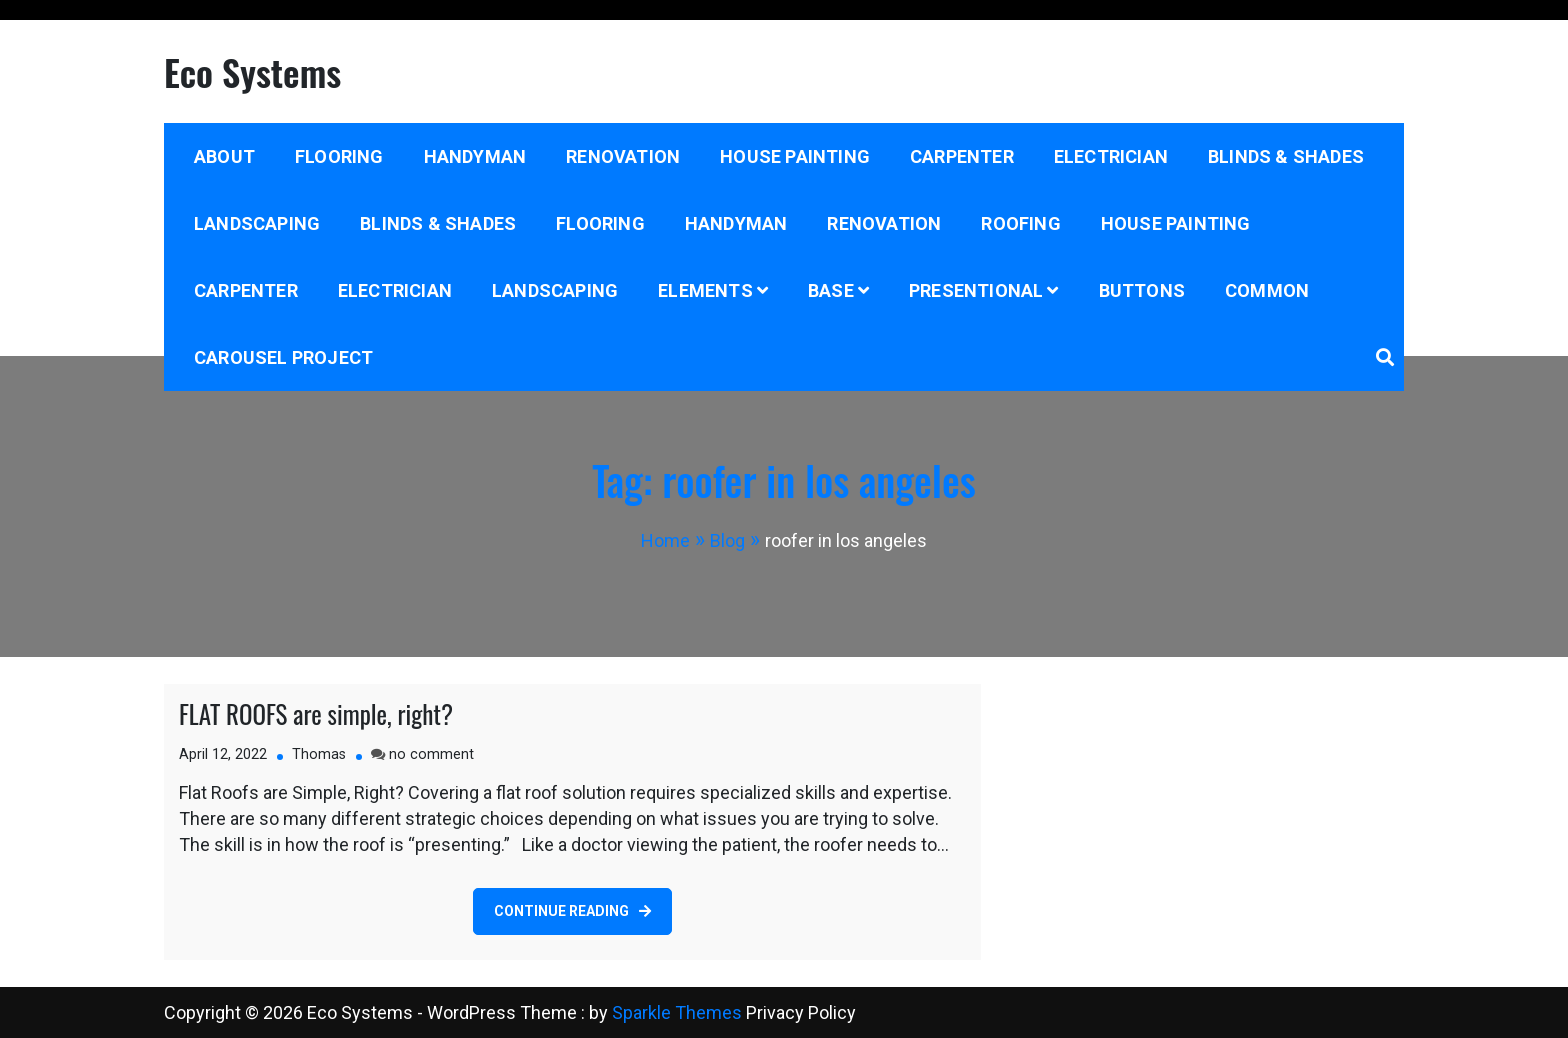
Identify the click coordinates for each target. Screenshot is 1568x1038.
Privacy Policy (801, 1012)
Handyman (475, 156)
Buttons (1142, 290)
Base (831, 290)
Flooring (339, 156)
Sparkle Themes (677, 1012)
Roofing (1020, 223)
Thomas (319, 754)
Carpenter (962, 156)
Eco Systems (252, 71)
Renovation (623, 156)
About (224, 156)
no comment (431, 754)
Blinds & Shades (1286, 156)
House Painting (795, 156)
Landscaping (257, 223)
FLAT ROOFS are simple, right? (316, 713)
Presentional (976, 290)
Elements (705, 290)
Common (1267, 290)
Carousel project (283, 357)
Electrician (1111, 156)
